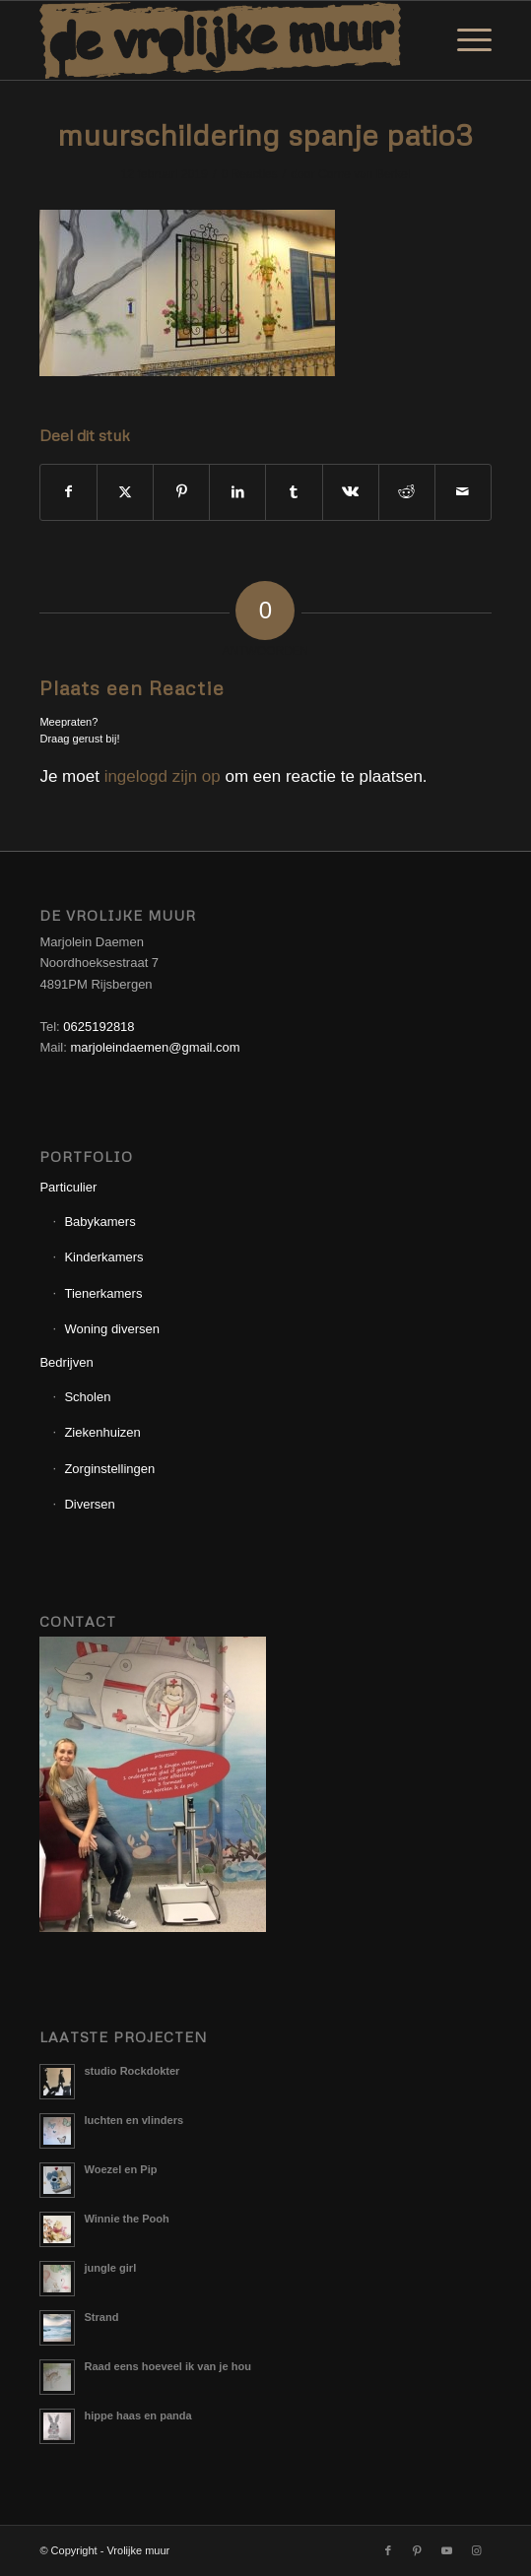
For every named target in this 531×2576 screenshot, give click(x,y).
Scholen (87, 1396)
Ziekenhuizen (102, 1432)
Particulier (68, 1187)
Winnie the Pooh (126, 2218)
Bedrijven (66, 1362)
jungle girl (110, 2268)
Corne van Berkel (364, 174)
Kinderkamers (103, 1257)
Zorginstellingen (109, 1468)
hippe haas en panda (137, 2415)
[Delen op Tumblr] (293, 492)
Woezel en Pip (120, 2169)
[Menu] (464, 40)
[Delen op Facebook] (68, 492)
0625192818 (98, 1026)
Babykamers (99, 1221)
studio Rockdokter (131, 2071)
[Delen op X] (125, 492)
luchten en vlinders (133, 2120)
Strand (101, 2317)
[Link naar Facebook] (388, 2550)
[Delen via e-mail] (463, 492)
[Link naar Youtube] (447, 2550)
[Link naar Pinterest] (417, 2550)
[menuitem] (464, 40)
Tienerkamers (103, 1293)
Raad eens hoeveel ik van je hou (167, 2366)
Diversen (89, 1504)
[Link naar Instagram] (477, 2550)
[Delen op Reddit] (406, 492)
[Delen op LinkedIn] (237, 492)
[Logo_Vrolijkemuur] (220, 40)
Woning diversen (112, 1328)
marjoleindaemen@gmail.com (154, 1047)
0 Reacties (249, 174)
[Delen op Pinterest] (181, 492)
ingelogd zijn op (162, 776)
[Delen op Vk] (350, 492)
